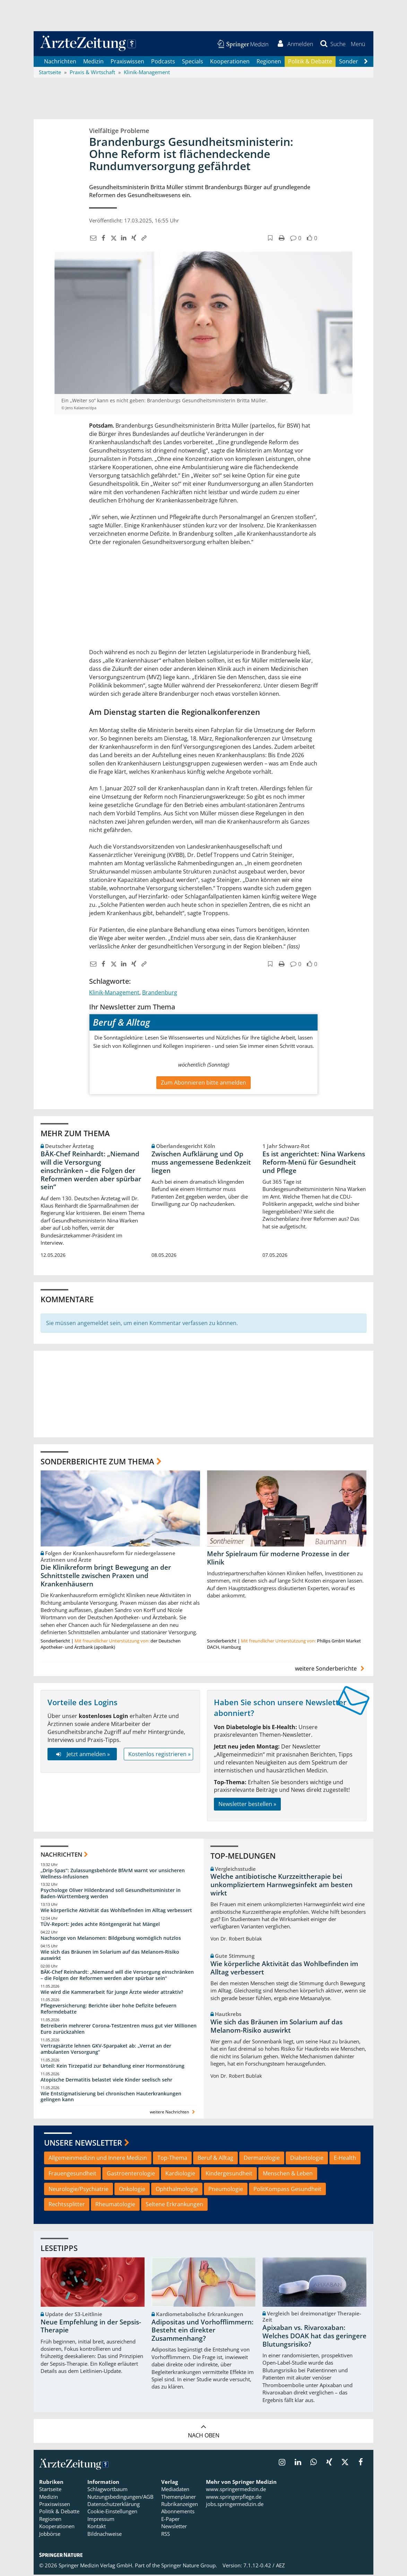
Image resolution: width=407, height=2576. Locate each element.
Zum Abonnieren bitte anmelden (203, 1083)
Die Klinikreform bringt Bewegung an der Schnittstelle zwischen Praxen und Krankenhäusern (106, 1577)
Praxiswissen (127, 62)
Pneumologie (225, 2190)
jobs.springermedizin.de (234, 2504)
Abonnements (177, 2512)
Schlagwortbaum (107, 2490)
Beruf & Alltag (215, 2159)
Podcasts (163, 62)
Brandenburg (159, 993)
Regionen (269, 62)
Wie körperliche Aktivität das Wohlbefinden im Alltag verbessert (116, 1911)
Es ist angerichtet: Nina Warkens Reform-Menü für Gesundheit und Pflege (313, 1163)
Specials (192, 62)
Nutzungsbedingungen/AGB (120, 2497)
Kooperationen (230, 62)
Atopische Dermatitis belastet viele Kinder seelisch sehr (106, 2080)
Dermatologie (262, 2159)
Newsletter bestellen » (247, 1805)
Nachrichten (60, 62)
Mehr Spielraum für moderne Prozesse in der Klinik (278, 1559)
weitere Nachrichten (173, 2113)
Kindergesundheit (229, 2174)
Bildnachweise (104, 2534)
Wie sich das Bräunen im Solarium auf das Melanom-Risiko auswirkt (110, 1955)
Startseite (50, 2490)
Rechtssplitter (67, 2205)
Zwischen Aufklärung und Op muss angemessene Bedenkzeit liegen (201, 1163)
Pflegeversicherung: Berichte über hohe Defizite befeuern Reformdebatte (108, 2010)
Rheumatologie (115, 2205)
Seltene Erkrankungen (174, 2205)
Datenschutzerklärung (113, 2504)
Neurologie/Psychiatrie (79, 2190)
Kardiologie (180, 2174)
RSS (165, 2534)
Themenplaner (178, 2497)
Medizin (93, 62)
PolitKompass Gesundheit (287, 2190)
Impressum (100, 2519)
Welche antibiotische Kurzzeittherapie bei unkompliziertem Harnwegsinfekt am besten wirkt (281, 1886)
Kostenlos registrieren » (159, 1755)
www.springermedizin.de (236, 2490)
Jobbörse (49, 2534)
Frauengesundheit (72, 2174)
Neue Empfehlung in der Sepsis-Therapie (91, 2327)
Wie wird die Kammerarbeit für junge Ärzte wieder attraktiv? (112, 1993)
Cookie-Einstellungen (112, 2512)
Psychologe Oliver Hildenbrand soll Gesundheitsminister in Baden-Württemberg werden (111, 1894)
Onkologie (132, 2190)
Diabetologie (306, 2159)
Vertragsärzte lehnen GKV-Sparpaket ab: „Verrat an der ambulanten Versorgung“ (106, 2049)
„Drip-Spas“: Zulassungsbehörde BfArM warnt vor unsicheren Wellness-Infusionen (113, 1874)
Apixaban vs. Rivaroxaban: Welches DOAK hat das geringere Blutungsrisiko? (314, 2337)
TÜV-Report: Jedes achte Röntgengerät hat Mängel (100, 1925)
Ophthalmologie (177, 2190)
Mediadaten (175, 2490)
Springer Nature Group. (189, 2566)
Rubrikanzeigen (179, 2504)
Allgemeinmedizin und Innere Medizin (98, 2159)
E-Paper (170, 2519)
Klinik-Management (114, 993)
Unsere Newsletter (83, 2143)
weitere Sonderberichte (330, 1669)
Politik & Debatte (310, 62)
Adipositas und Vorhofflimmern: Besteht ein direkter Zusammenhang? (202, 2331)
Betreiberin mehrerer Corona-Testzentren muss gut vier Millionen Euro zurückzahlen (119, 2029)
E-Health (345, 2159)
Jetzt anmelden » (82, 1755)
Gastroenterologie (131, 2174)
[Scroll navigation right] (365, 62)
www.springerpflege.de (233, 2497)
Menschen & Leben (288, 2174)
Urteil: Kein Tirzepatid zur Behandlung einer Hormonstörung (112, 2067)
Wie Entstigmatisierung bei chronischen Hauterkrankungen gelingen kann (111, 2097)
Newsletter (174, 2527)
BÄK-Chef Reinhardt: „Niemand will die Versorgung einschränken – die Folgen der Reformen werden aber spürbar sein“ (91, 1171)
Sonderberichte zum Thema (97, 1462)
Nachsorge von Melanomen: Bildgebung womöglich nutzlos (111, 1939)
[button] (357, 44)
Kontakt (96, 2527)
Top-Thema (172, 2159)
